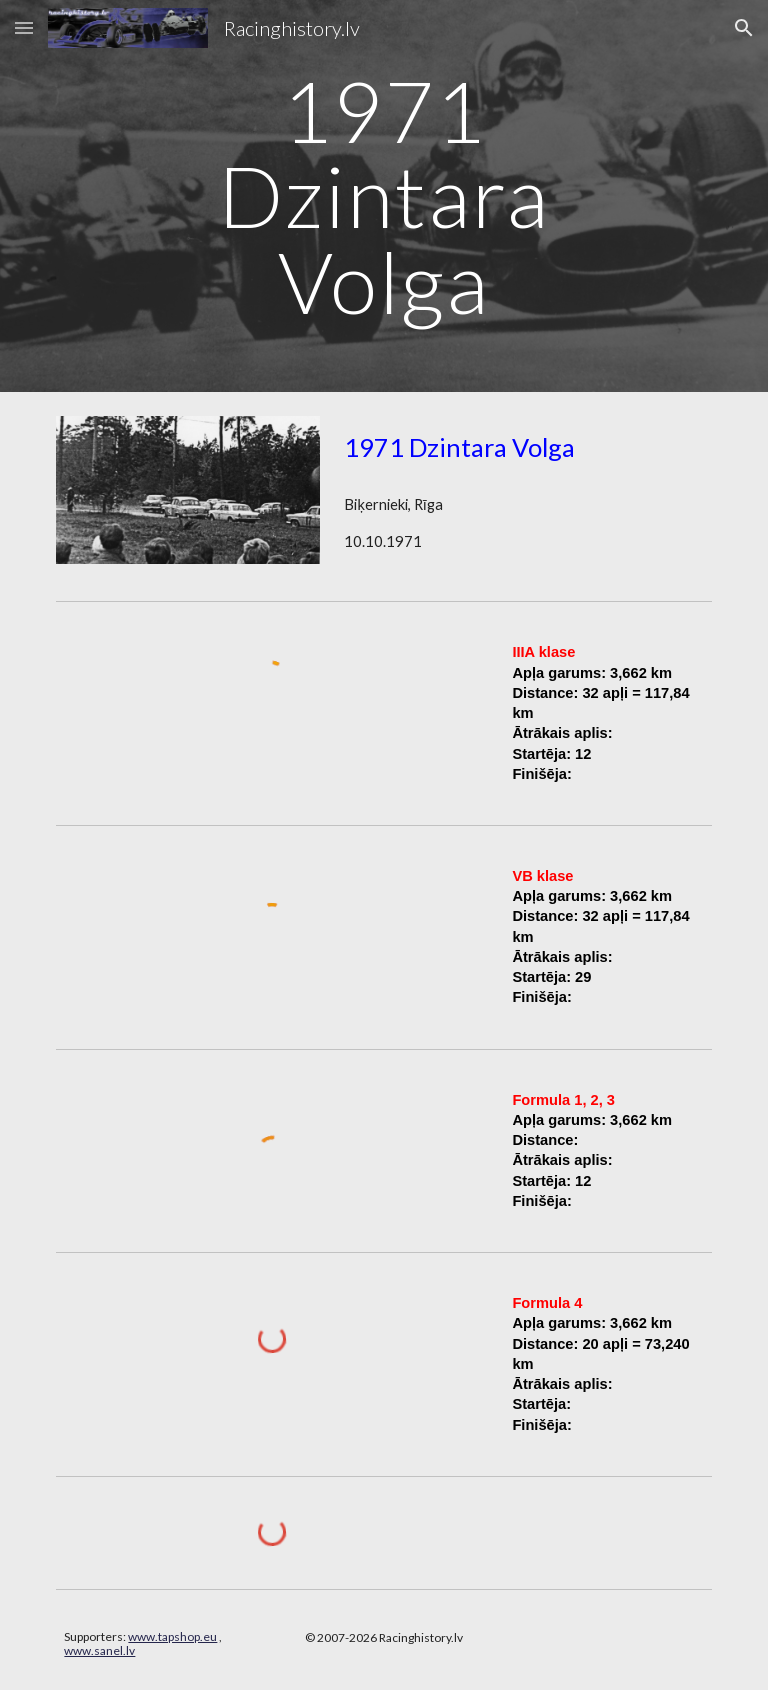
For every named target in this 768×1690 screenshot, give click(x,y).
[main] (383, 196)
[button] (24, 27)
